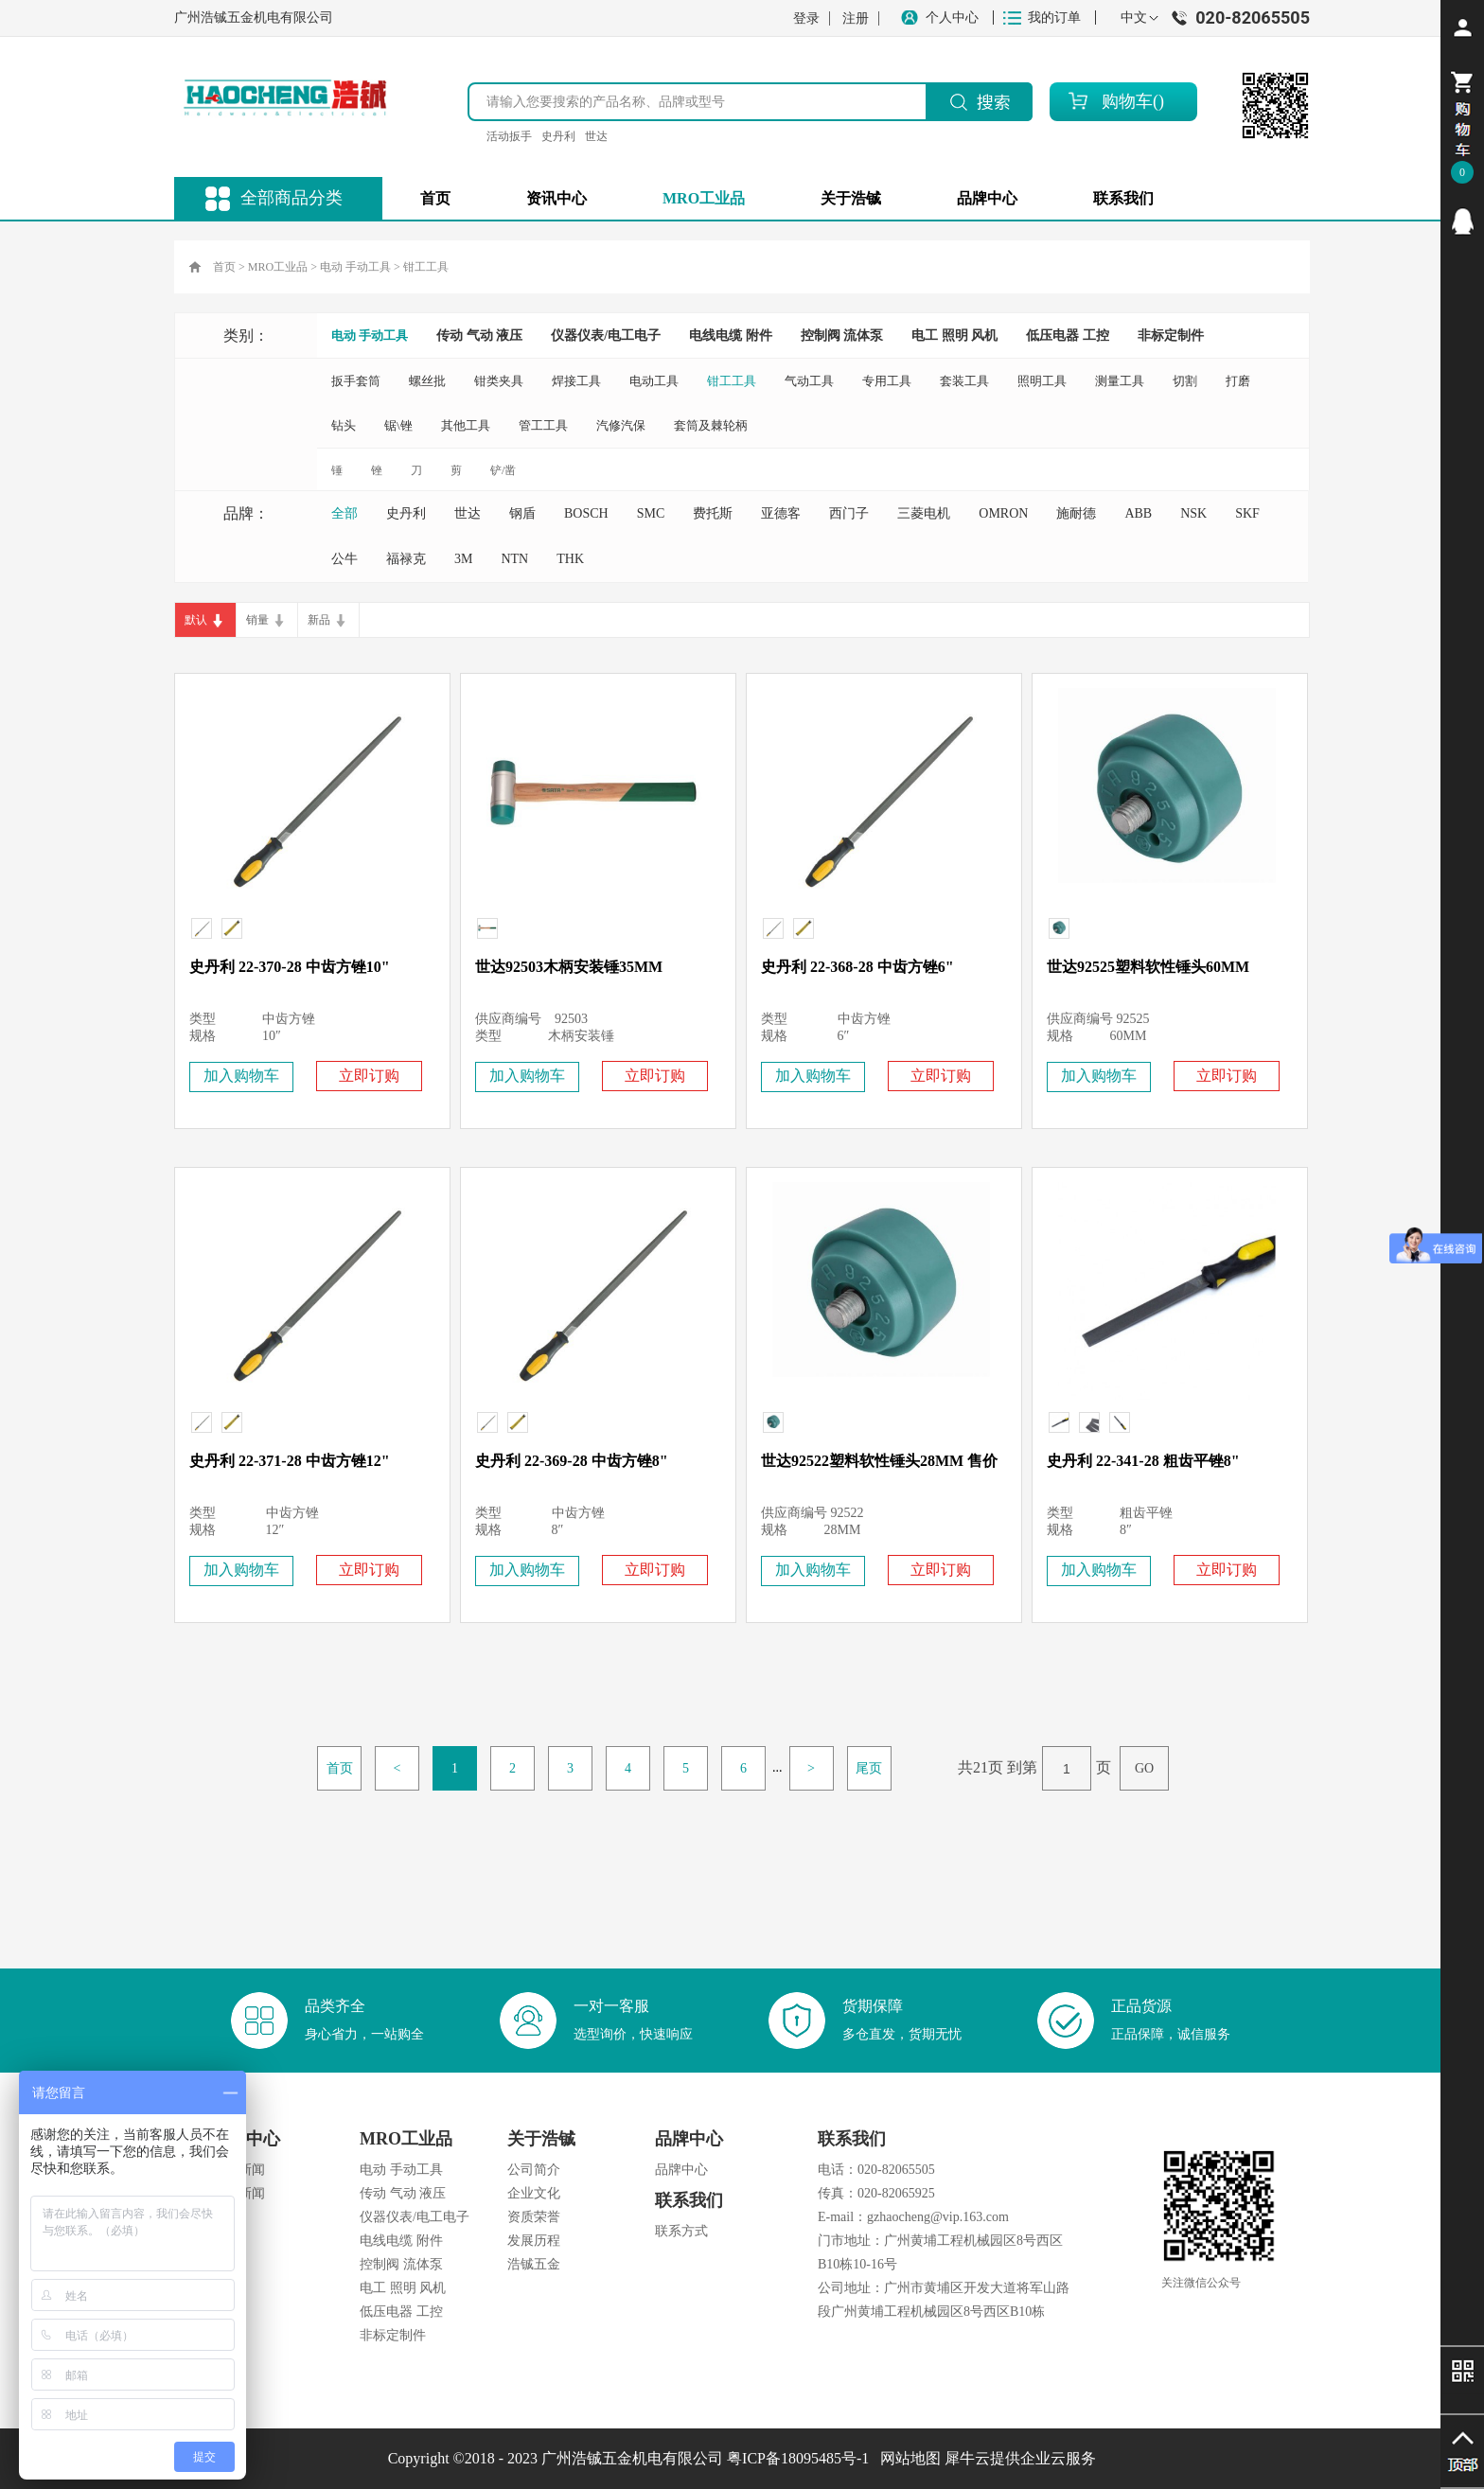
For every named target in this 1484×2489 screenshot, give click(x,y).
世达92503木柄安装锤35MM (568, 967)
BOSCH (586, 513)
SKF (1247, 513)
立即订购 (369, 1076)
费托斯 (713, 513)
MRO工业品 (278, 267)
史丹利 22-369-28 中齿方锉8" (571, 1461)
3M (463, 559)
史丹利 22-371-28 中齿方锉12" (289, 1461)
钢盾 (522, 513)
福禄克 (406, 559)
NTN (514, 559)
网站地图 (907, 2458)
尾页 (869, 1768)
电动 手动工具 (355, 267)
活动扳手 (509, 136)
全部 (344, 513)
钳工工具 (426, 267)
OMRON (1003, 513)
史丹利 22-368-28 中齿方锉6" (857, 967)
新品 (319, 620)
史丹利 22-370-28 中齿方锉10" (289, 967)
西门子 (849, 513)
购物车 (1127, 101)
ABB (1138, 513)
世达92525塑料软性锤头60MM (1148, 967)
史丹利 (558, 136)
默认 (196, 620)
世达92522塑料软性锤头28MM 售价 (879, 1461)
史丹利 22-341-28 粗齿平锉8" (1143, 1461)
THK (570, 559)
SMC (651, 513)
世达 (596, 136)
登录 (806, 18)
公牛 (344, 559)
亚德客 (781, 513)
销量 (257, 620)
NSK (1193, 513)
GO (1144, 1768)
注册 (855, 18)
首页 (435, 198)
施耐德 (1076, 513)
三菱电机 (923, 513)
